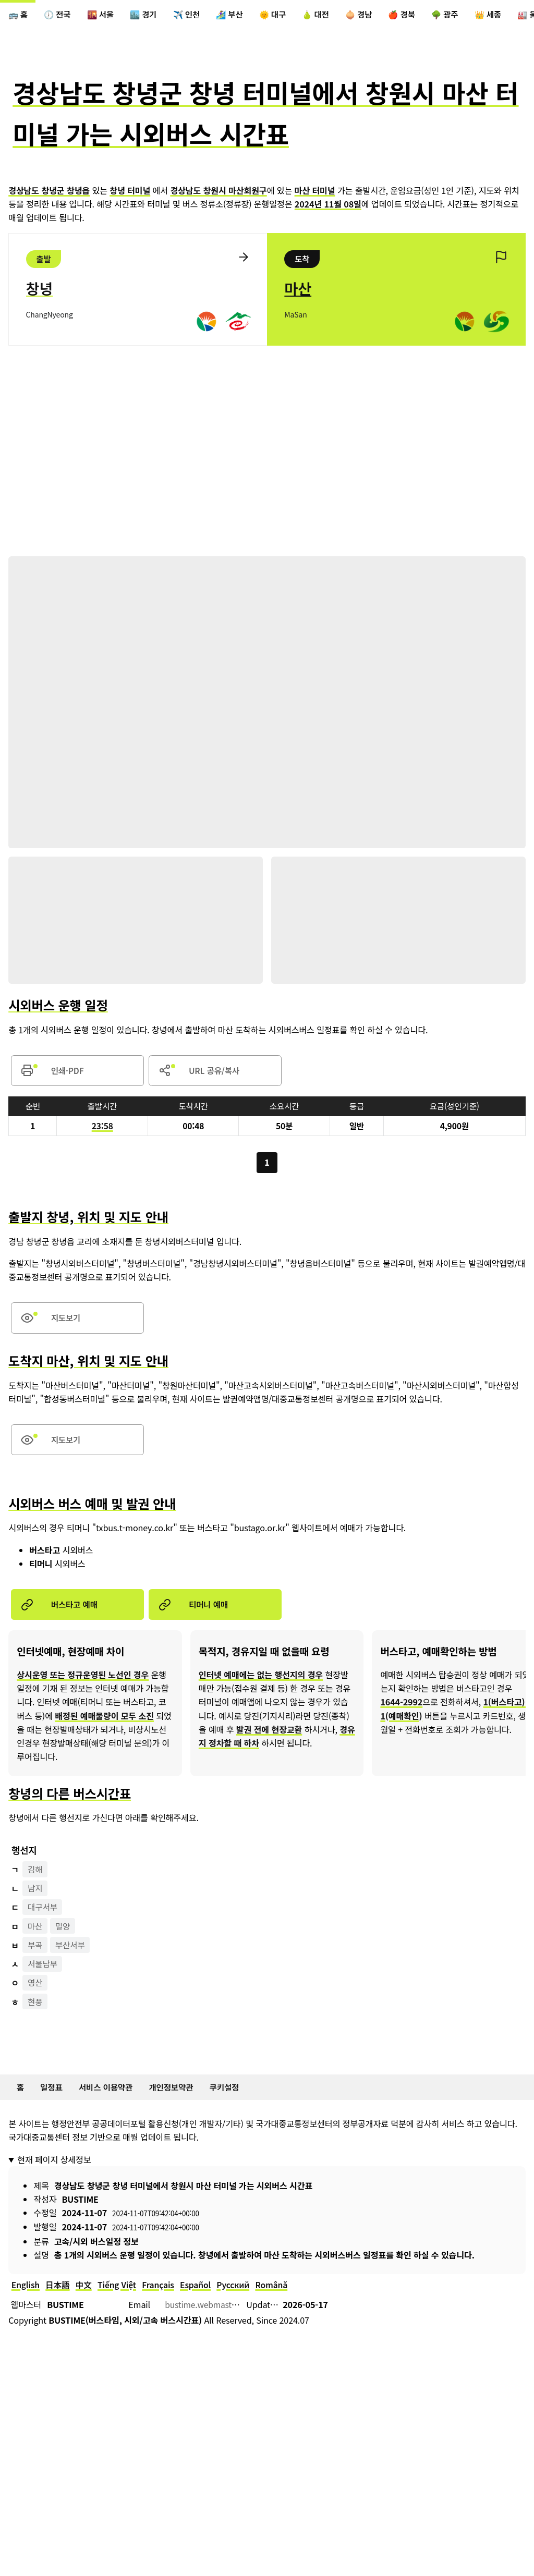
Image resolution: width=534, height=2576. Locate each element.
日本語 (59, 2296)
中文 (86, 2296)
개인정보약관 (177, 2098)
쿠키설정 (232, 2098)
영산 (35, 1993)
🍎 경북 (418, 14)
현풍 (35, 2012)
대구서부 (43, 1916)
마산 (35, 1936)
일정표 (52, 2098)
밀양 (63, 1936)
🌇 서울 (104, 14)
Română (281, 2296)
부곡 (35, 1954)
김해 (35, 1878)
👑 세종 (508, 14)
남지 (35, 1897)
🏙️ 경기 (149, 14)
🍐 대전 (328, 14)
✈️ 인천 (194, 14)
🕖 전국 (59, 14)
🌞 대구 (284, 14)
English (26, 2296)
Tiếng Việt (121, 2296)
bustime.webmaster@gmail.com (227, 2316)
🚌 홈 (18, 14)
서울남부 (43, 1974)
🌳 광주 (463, 14)
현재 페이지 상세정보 (54, 2170)
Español (202, 2296)
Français (163, 2296)
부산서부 (71, 1954)
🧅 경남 (373, 14)
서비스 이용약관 (109, 2098)
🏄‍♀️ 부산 (239, 14)
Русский (241, 2296)
